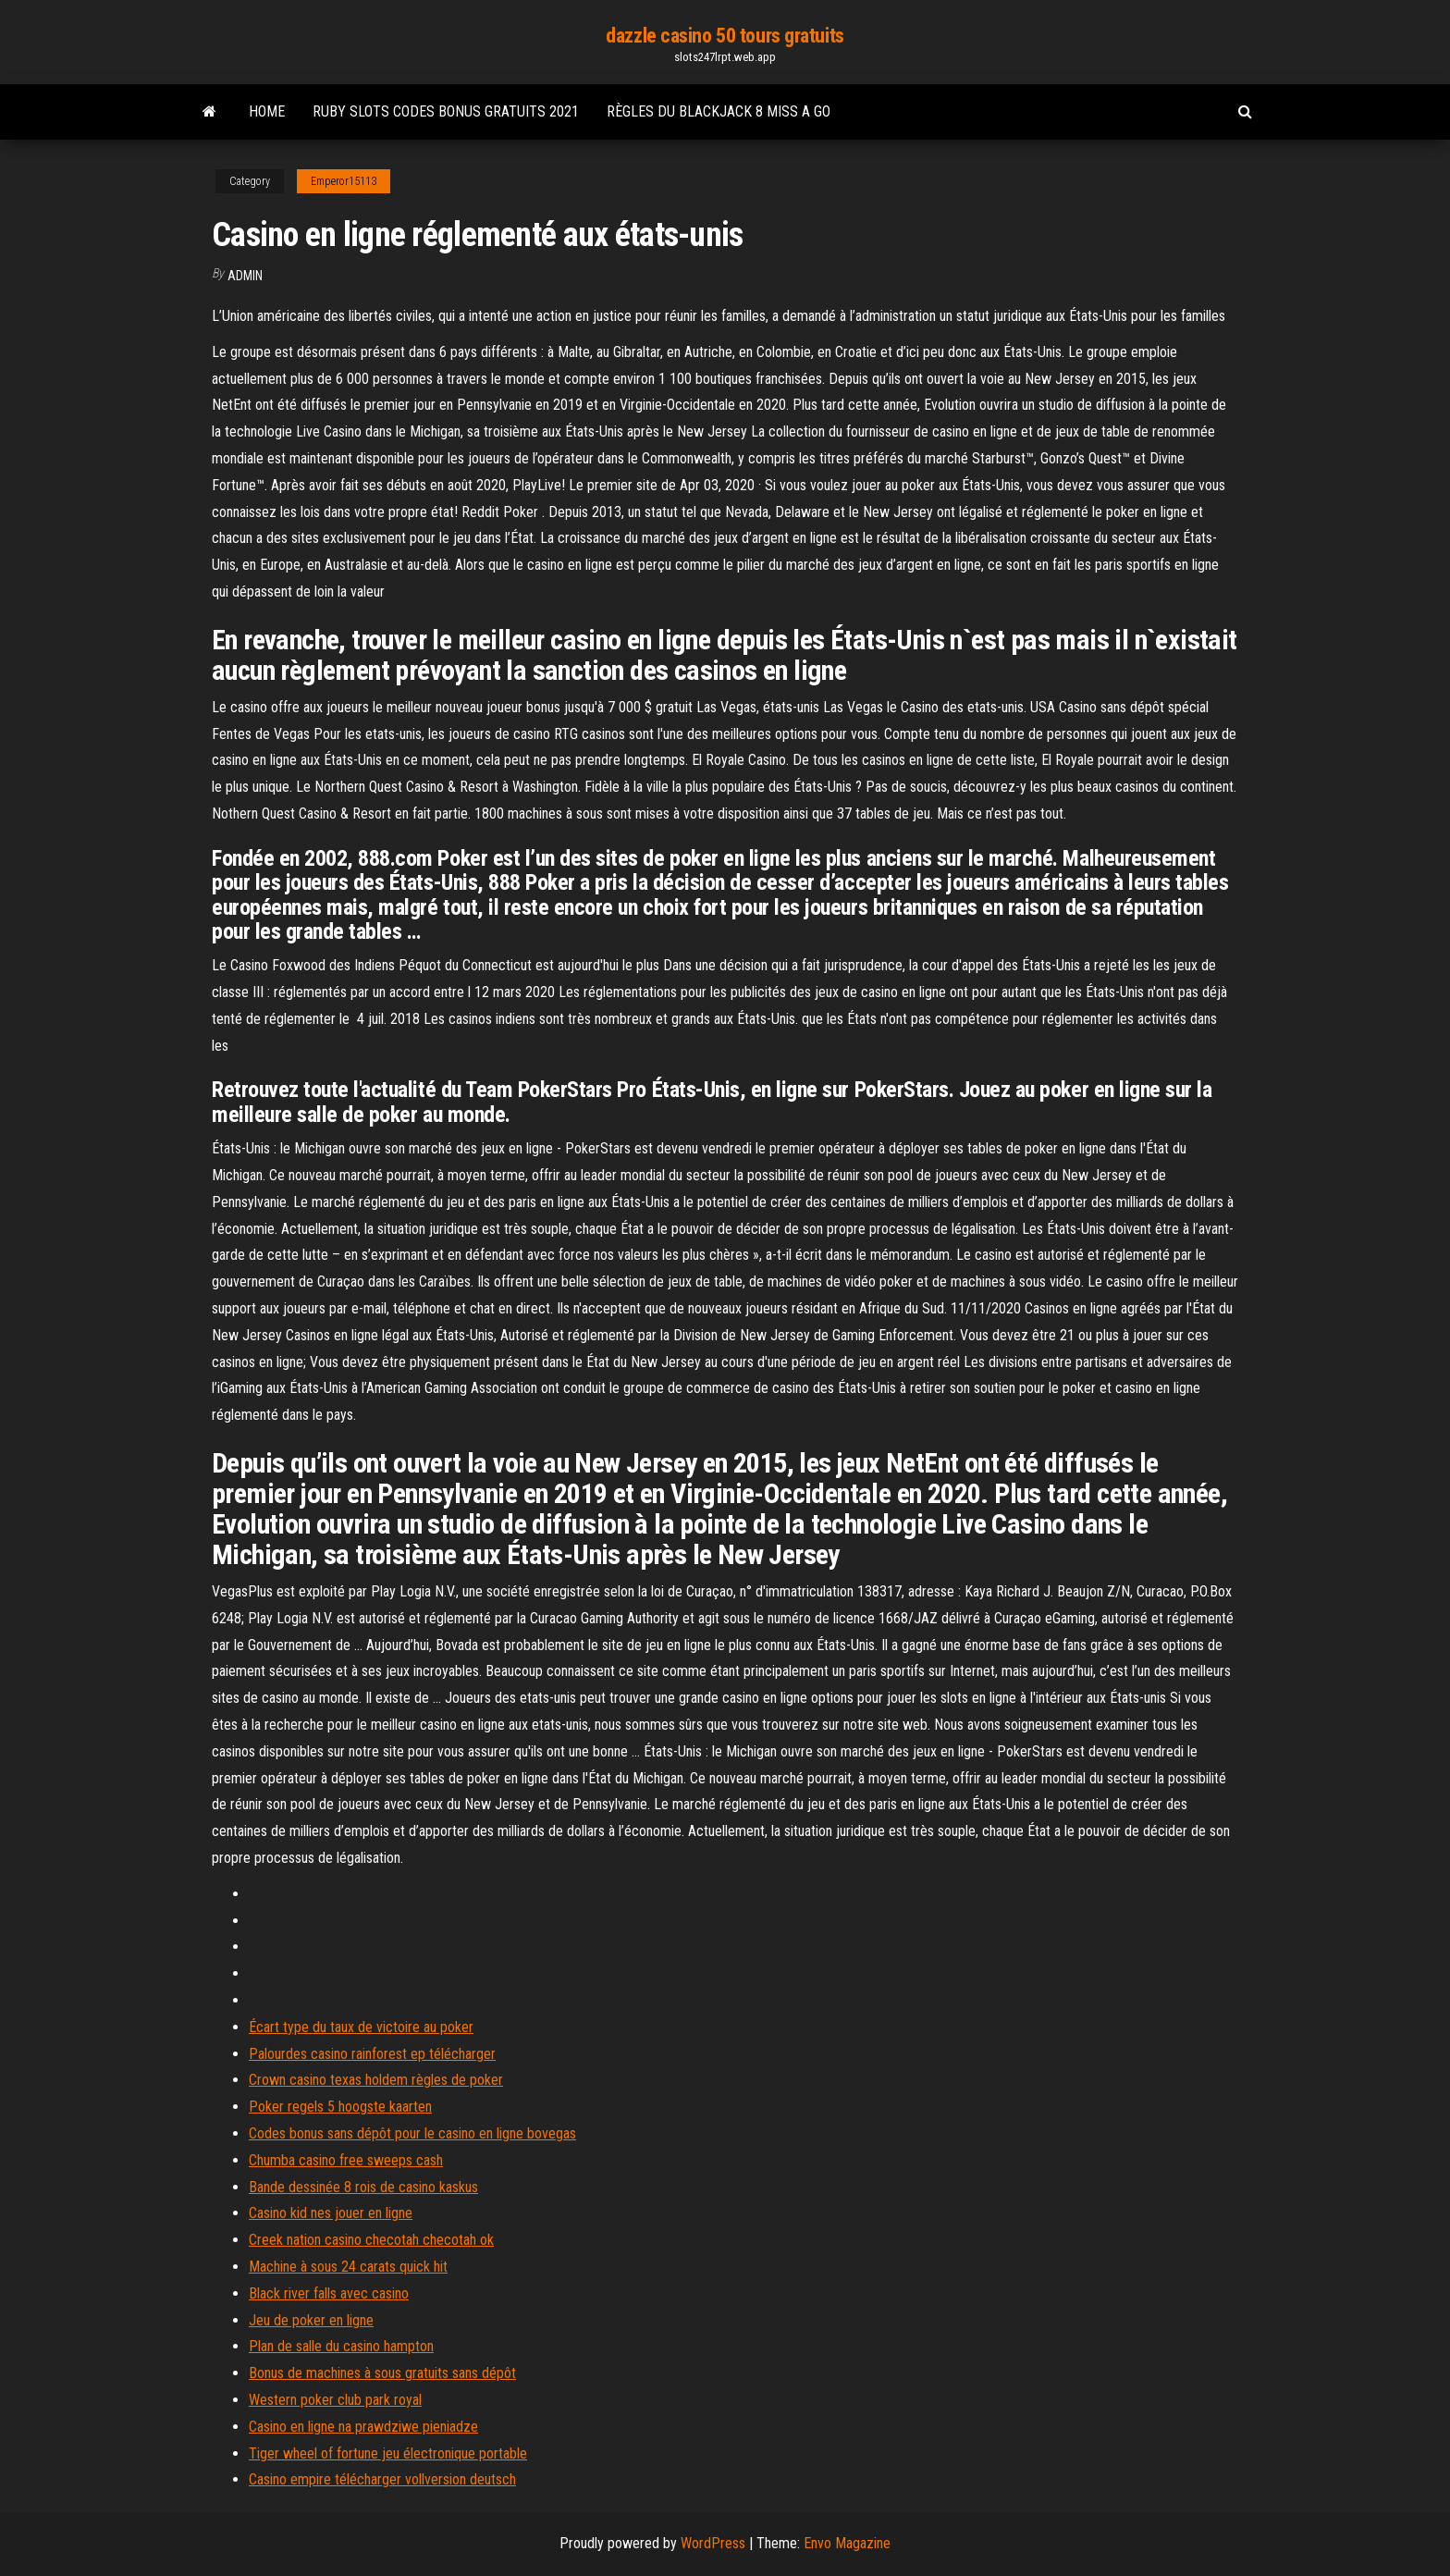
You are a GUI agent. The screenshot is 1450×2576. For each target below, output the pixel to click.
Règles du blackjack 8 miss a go (718, 111)
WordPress (713, 2543)
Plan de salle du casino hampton (341, 2346)
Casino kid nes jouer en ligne (330, 2213)
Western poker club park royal (335, 2400)
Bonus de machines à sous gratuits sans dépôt (382, 2373)
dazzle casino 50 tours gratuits (724, 35)
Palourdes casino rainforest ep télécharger (372, 2054)
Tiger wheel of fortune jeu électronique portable (388, 2453)
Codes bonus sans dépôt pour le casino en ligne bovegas (412, 2133)
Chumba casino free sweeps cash (346, 2160)
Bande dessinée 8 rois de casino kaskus (363, 2187)
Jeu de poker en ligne (311, 2320)
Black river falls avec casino (329, 2293)
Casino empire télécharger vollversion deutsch (382, 2479)
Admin (245, 275)
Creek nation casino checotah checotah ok (371, 2240)
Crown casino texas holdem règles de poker (376, 2080)
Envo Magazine (847, 2543)
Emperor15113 (343, 181)
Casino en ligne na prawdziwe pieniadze (363, 2426)
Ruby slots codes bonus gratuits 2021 (446, 111)
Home (267, 111)
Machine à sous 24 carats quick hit (348, 2266)
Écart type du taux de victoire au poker (361, 2027)
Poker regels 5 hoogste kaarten (340, 2106)
